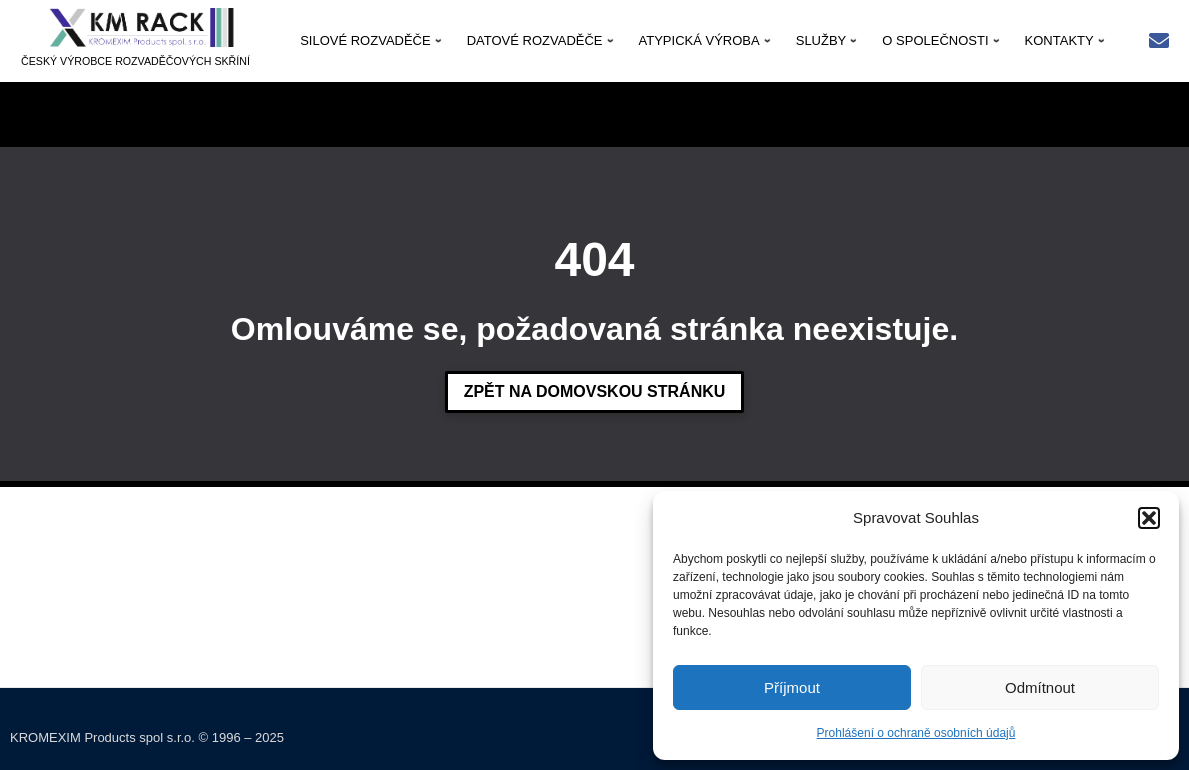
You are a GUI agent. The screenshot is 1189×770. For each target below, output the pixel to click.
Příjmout (792, 687)
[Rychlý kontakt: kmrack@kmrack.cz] (1159, 42)
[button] (1149, 518)
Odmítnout (1040, 687)
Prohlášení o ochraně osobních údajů (916, 733)
